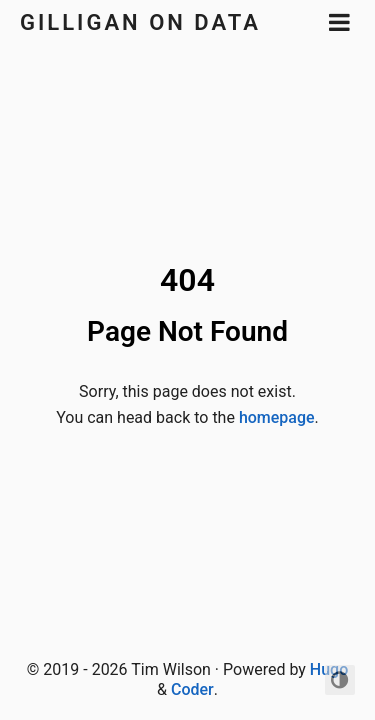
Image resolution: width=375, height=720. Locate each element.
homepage (277, 417)
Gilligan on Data (140, 22)
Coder (192, 689)
